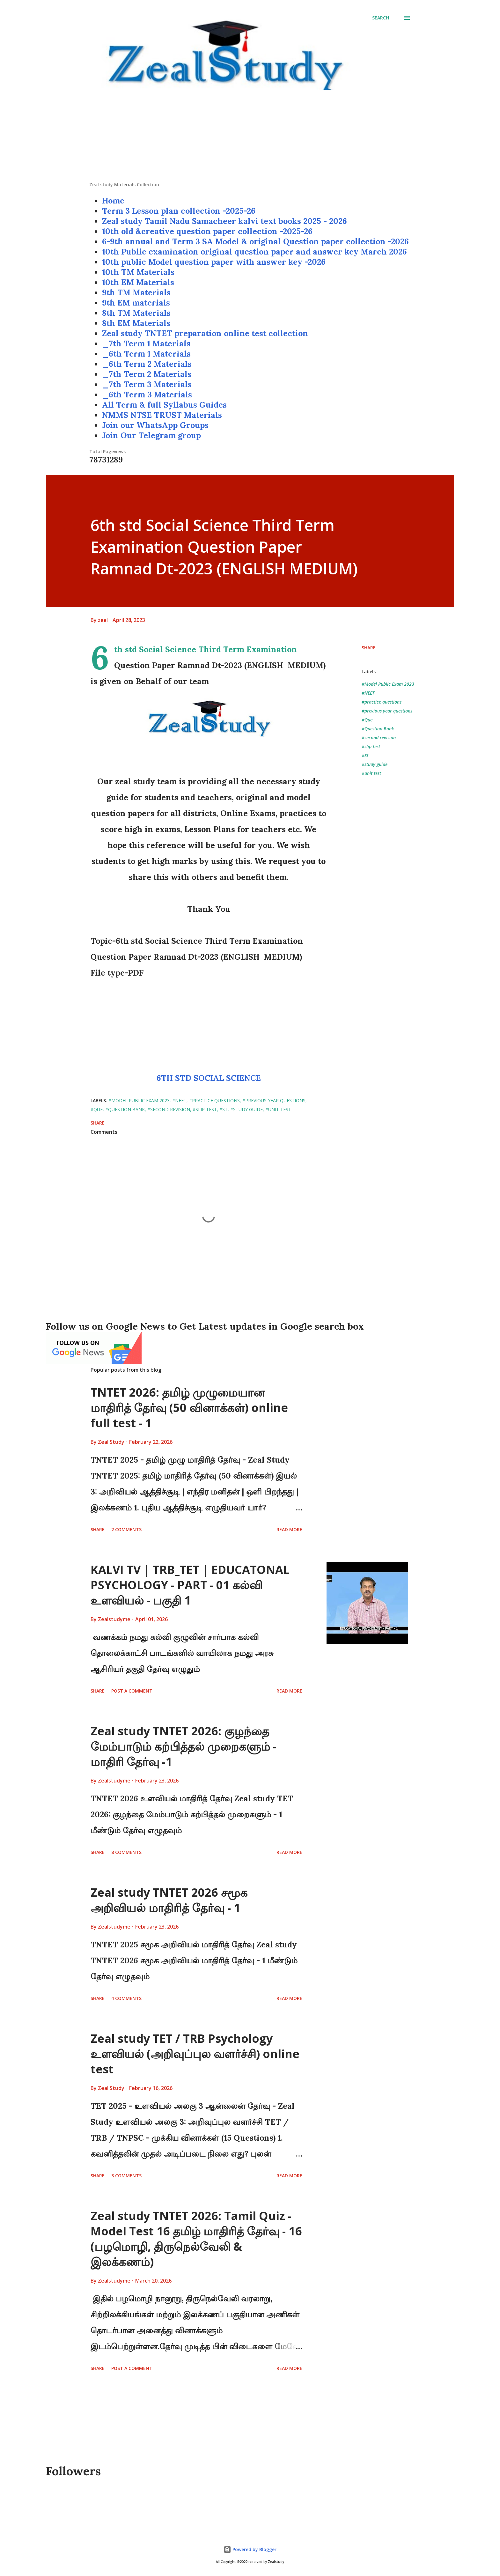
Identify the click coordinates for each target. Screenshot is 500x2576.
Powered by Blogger (250, 2549)
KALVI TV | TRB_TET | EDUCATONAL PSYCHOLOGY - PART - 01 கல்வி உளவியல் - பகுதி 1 (190, 1585)
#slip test (371, 746)
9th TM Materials (136, 292)
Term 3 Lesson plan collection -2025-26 (178, 211)
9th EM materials (136, 303)
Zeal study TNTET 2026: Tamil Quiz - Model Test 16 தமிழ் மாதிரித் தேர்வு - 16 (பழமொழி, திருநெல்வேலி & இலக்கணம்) (196, 2239)
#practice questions (381, 702)
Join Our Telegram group (151, 435)
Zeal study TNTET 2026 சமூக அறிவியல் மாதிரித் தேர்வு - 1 (169, 1900)
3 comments (126, 2176)
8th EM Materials (136, 323)
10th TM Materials (138, 272)
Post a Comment (131, 1691)
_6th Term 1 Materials (146, 354)
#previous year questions (387, 711)
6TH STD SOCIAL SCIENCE (209, 1078)
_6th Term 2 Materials (147, 364)
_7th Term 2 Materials (146, 374)
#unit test (371, 773)
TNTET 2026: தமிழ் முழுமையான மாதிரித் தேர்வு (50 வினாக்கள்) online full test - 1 (189, 1407)
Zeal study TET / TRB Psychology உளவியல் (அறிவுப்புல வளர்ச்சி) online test (195, 2054)
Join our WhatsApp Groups (155, 425)
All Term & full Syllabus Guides (164, 405)
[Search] (380, 18)
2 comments (126, 1529)
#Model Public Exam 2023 (388, 684)
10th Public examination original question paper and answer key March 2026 (254, 252)
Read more (289, 1529)
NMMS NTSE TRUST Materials (162, 415)
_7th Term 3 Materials (147, 384)
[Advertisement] (250, 136)
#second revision (379, 737)
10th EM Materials (138, 282)
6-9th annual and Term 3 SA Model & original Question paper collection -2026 (255, 241)
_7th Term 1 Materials (146, 343)
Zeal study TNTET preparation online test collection (205, 333)
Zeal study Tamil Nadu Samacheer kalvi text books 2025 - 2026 (224, 221)
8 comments (126, 1852)
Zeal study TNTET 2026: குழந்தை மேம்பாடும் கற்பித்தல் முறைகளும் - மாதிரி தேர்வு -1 (183, 1746)
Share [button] (369, 648)
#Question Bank (378, 729)
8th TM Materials (136, 313)
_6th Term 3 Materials (147, 394)
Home (113, 201)
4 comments (126, 1998)
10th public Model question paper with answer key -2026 (214, 262)
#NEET (368, 693)
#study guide (374, 764)
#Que (367, 720)
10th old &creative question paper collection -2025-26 (207, 231)
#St (365, 755)
